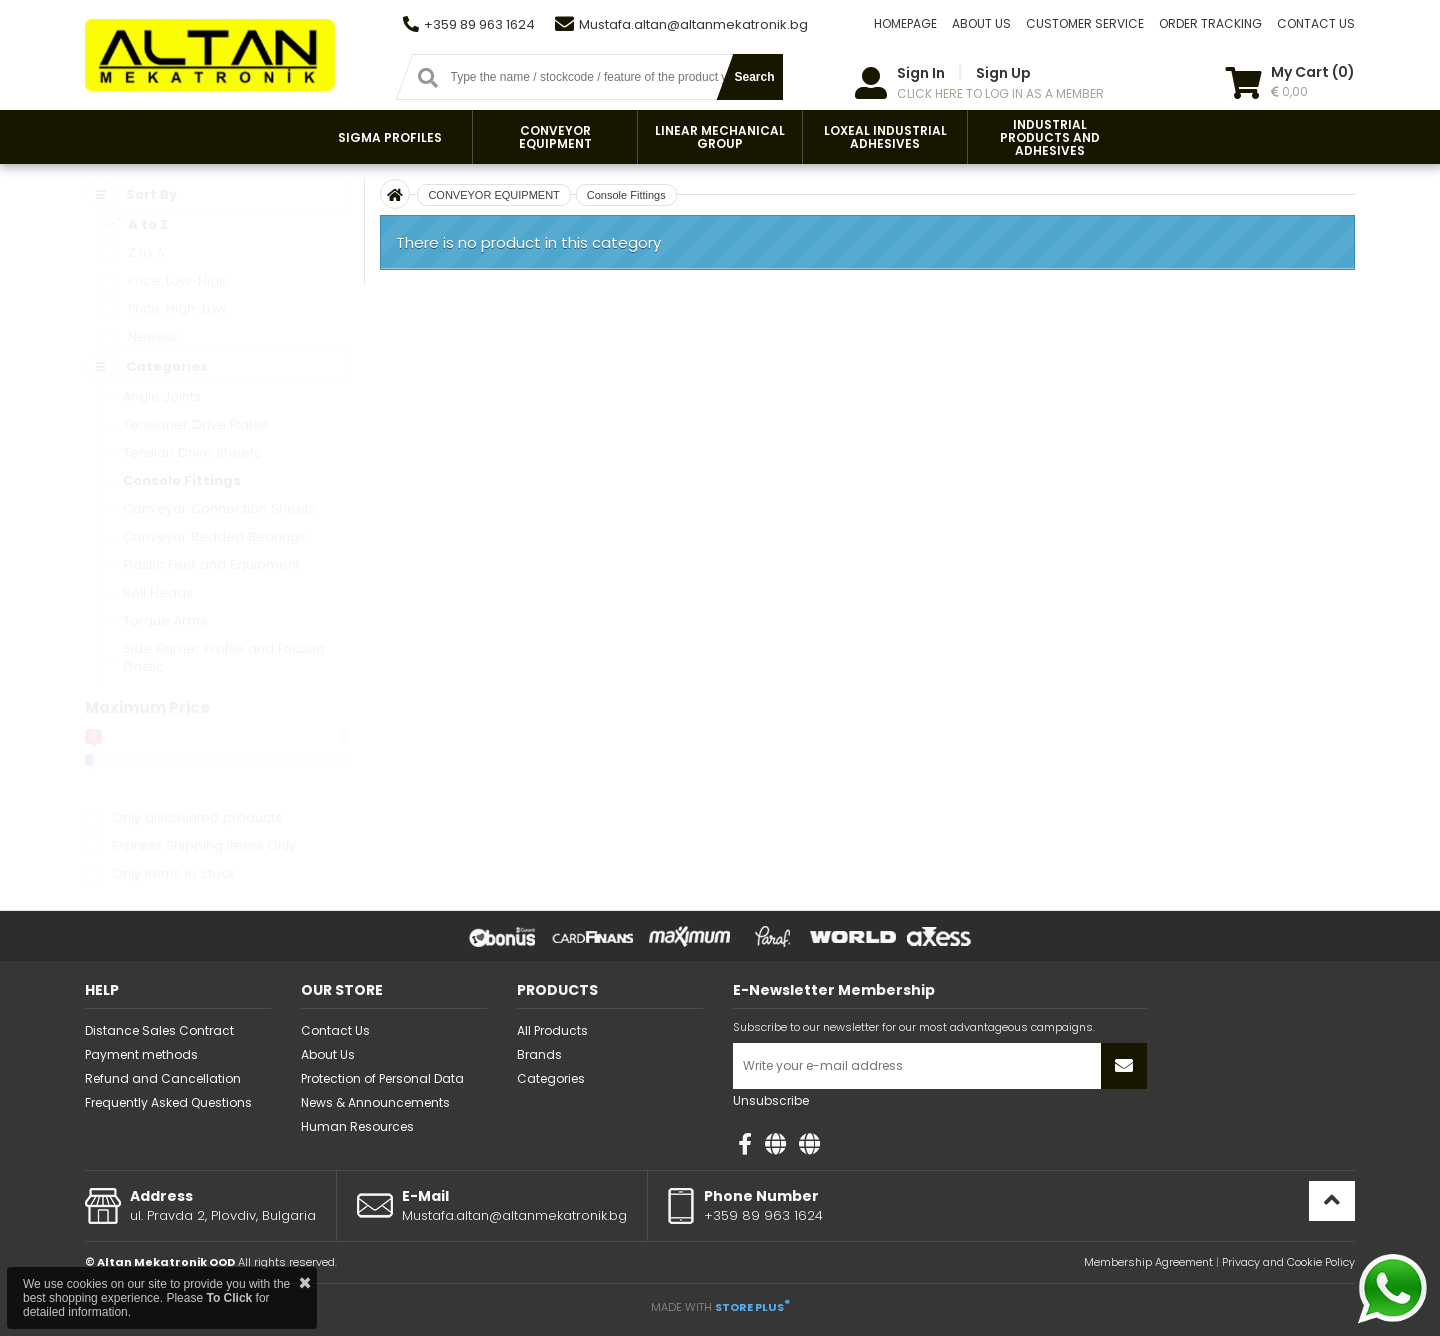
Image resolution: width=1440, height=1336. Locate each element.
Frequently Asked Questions (168, 1102)
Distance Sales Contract (159, 1030)
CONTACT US (1316, 23)
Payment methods (141, 1054)
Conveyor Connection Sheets (219, 508)
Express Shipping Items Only (204, 845)
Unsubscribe (771, 1100)
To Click (229, 1298)
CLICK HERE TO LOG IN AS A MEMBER (1000, 93)
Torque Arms (165, 620)
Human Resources (357, 1126)
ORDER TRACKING (1210, 23)
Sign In (921, 73)
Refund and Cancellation (163, 1078)
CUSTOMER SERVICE (1085, 23)
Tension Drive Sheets (192, 452)
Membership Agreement (1148, 1262)
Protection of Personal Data (382, 1078)
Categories (551, 1078)
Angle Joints (162, 396)
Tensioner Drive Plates (196, 424)
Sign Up (1003, 73)
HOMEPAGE (905, 23)
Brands (539, 1054)
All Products (552, 1030)
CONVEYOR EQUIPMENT (493, 195)
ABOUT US (981, 23)
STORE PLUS (752, 1307)
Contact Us (335, 1030)
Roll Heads (158, 592)
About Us (328, 1054)
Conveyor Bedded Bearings (214, 536)
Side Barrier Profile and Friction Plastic (223, 657)
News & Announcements (375, 1102)
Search (754, 77)
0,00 (1289, 91)
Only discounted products (197, 817)
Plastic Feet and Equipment (211, 564)
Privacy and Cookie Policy (1288, 1262)
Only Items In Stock (173, 873)
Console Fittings (182, 480)
